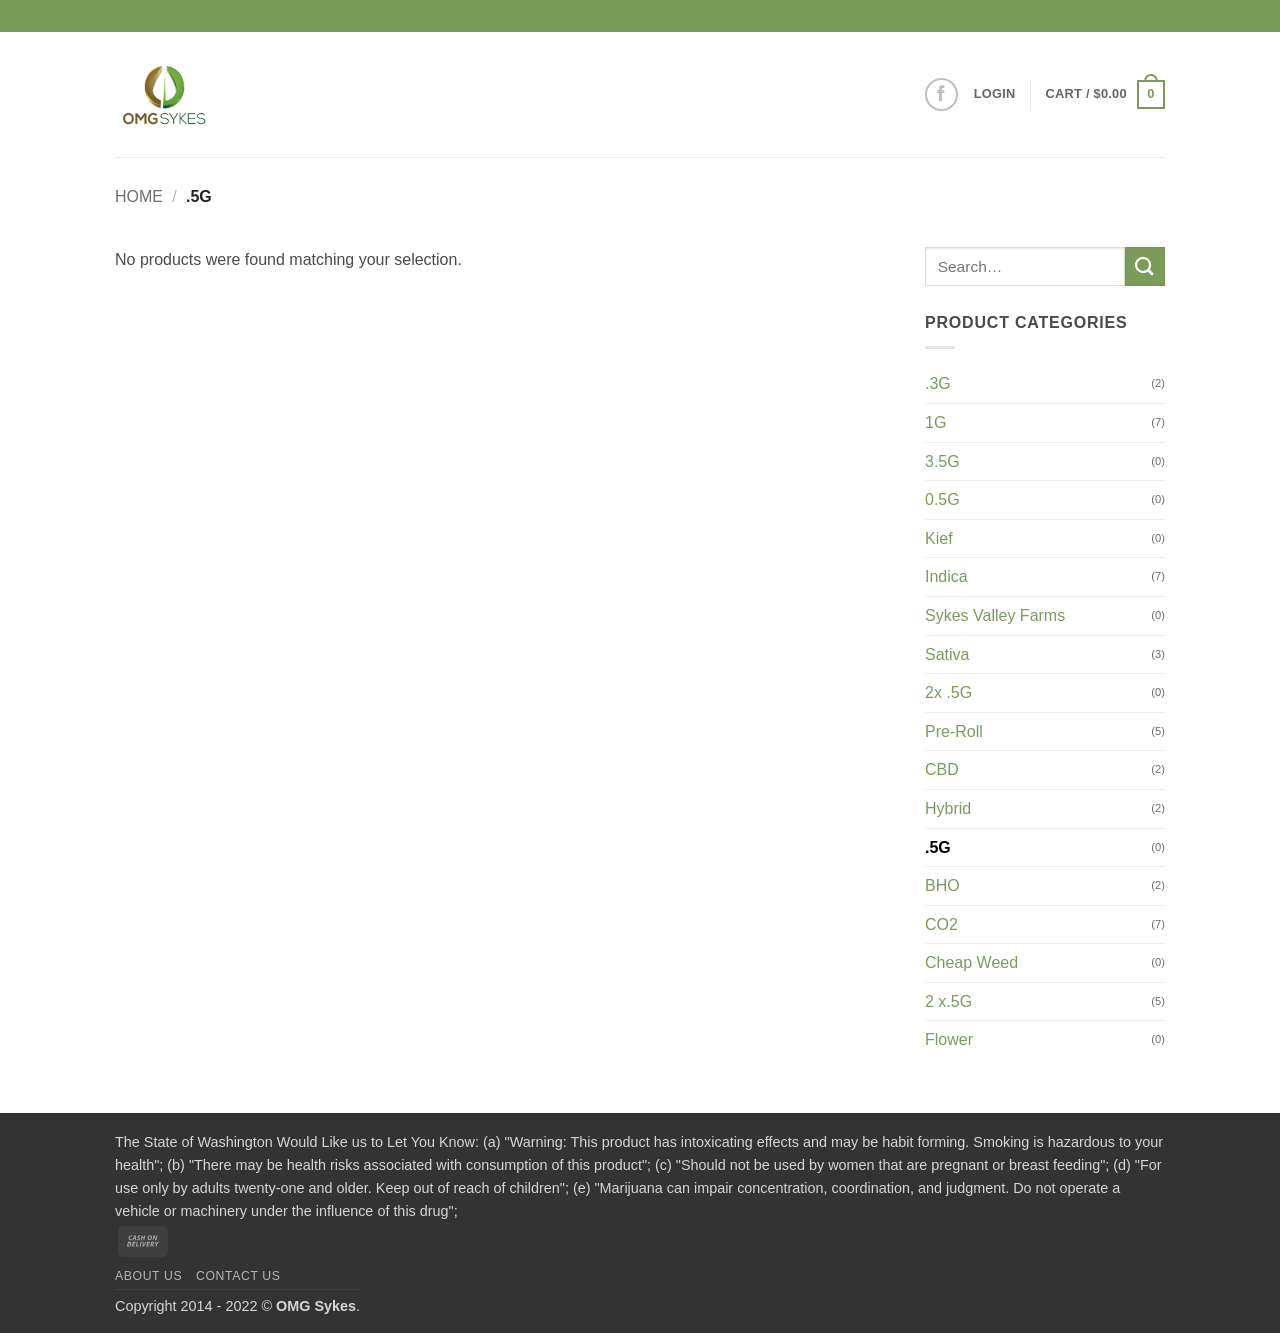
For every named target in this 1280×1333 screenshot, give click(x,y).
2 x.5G (948, 1001)
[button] (995, 94)
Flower (949, 1039)
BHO (942, 885)
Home (139, 196)
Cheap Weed (971, 962)
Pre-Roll (954, 731)
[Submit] (1145, 266)
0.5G (942, 499)
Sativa (947, 654)
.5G (938, 847)
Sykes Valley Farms (995, 615)
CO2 (941, 924)
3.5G (942, 461)
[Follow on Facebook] (941, 94)
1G (935, 422)
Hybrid (948, 808)
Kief (939, 538)
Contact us (238, 1276)
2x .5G (948, 692)
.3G (938, 383)
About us (148, 1276)
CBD (942, 769)
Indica (946, 576)
